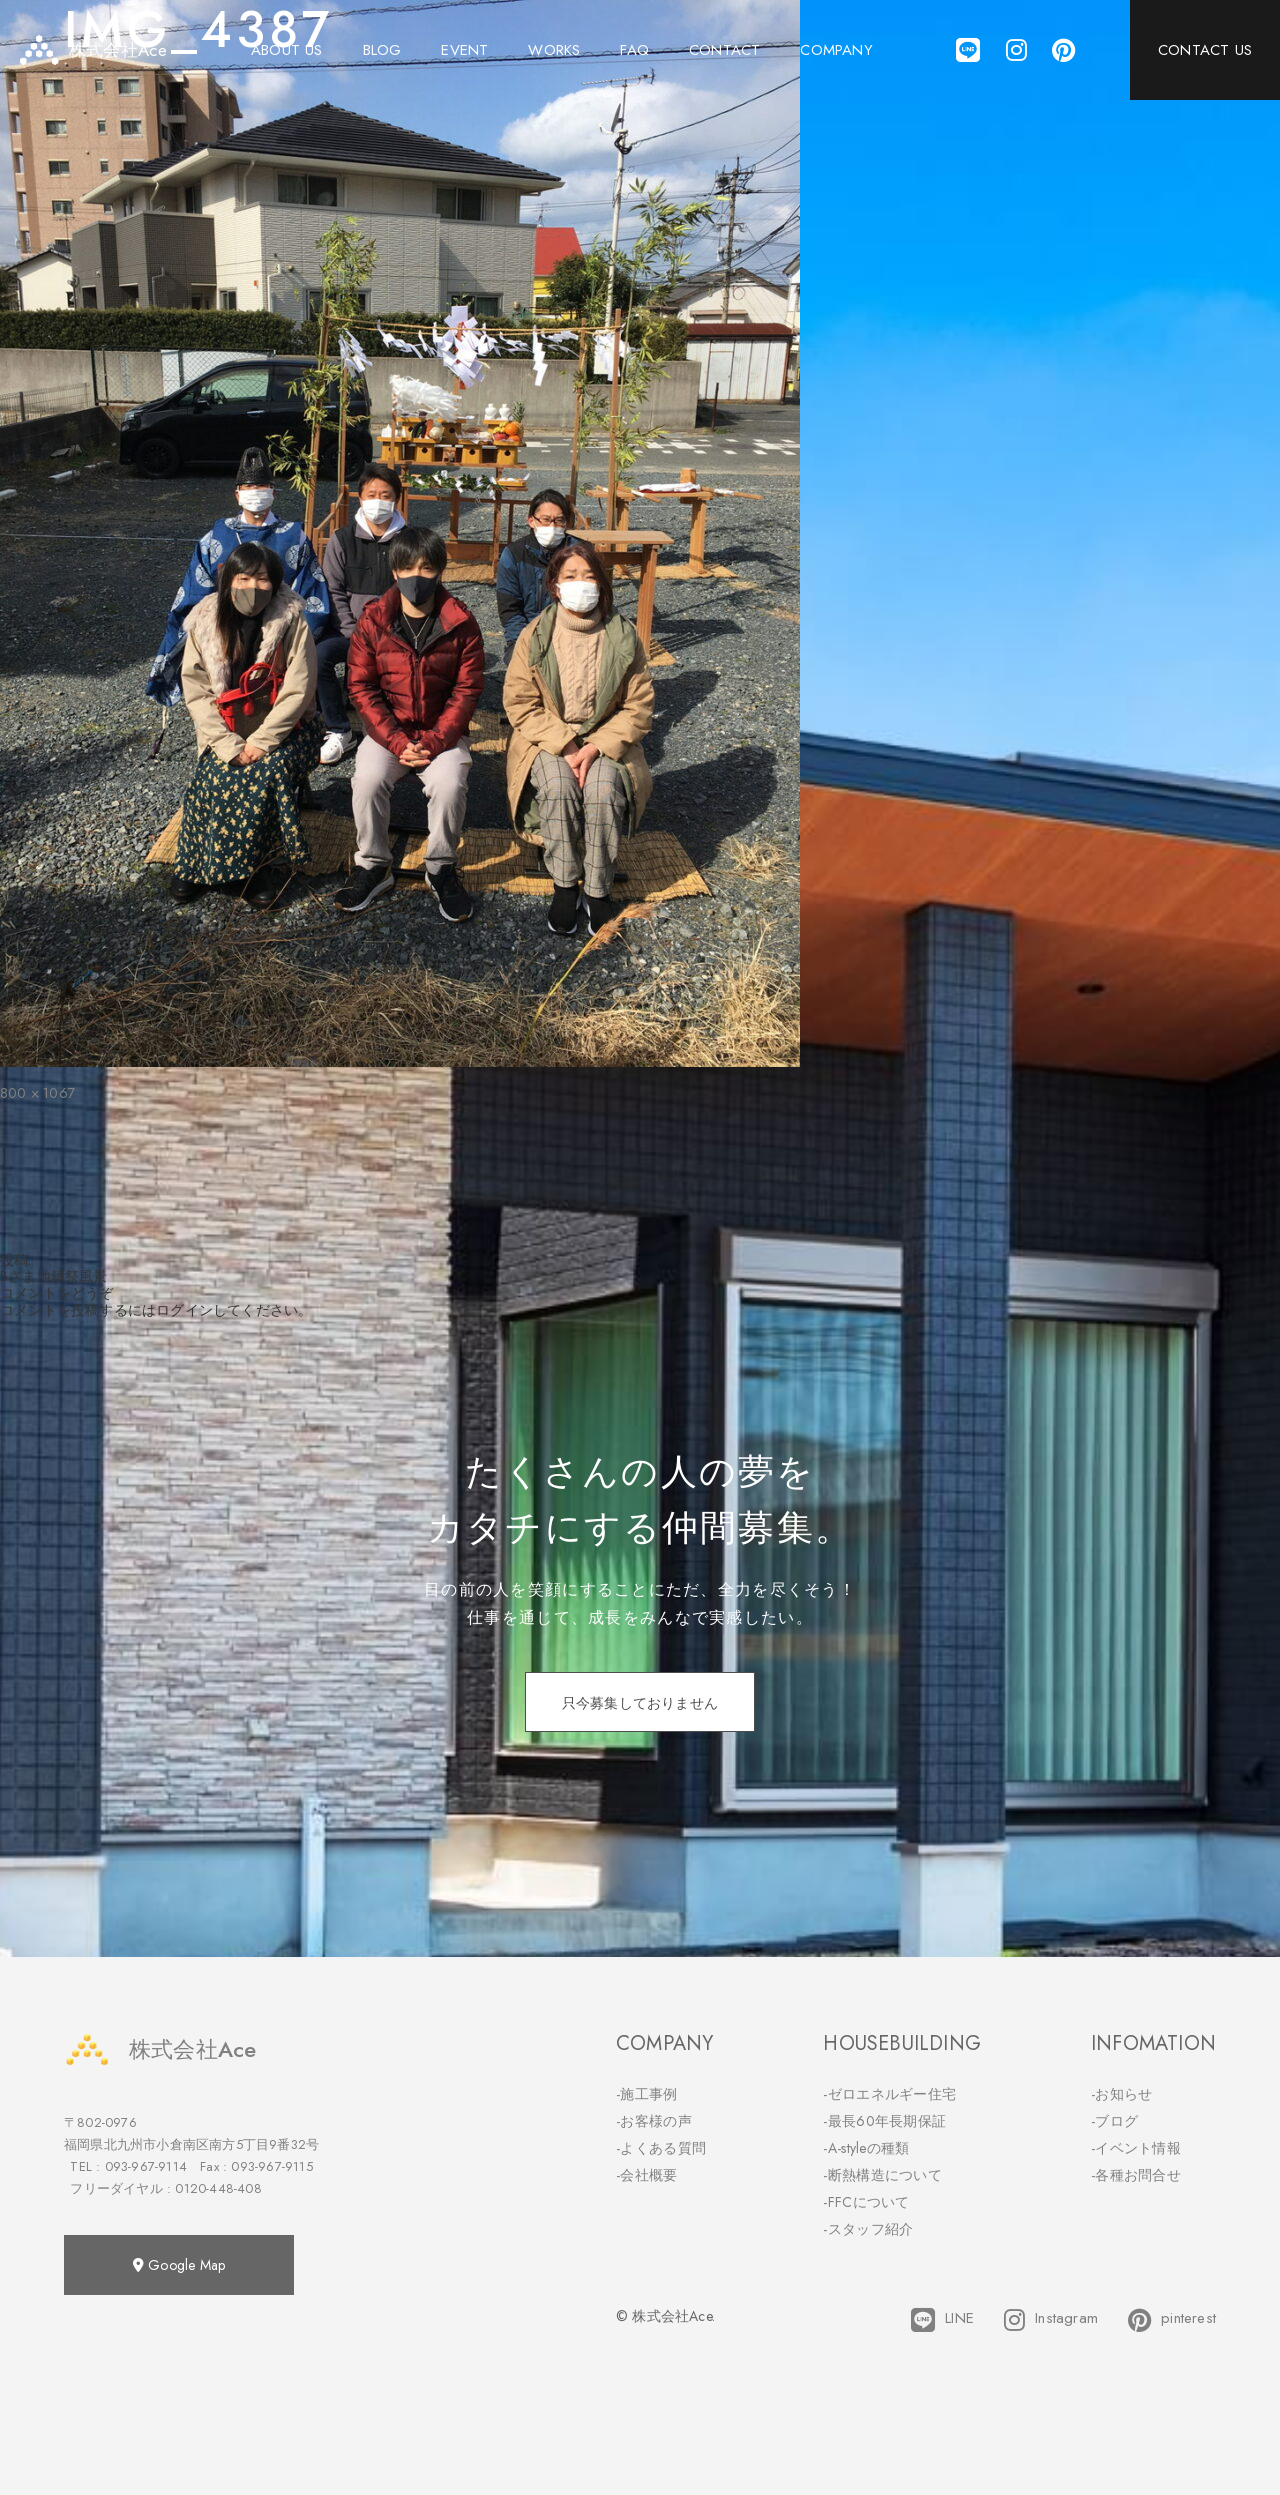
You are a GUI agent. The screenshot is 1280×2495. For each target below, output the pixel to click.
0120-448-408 (218, 2188)
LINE (942, 2320)
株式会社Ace (160, 2049)
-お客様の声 (654, 2121)
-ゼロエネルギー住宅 (889, 2094)
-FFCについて (866, 2202)
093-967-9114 (146, 2166)
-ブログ (1114, 2121)
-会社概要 (647, 2175)
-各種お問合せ (1136, 2175)
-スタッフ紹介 (868, 2229)
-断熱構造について (882, 2175)
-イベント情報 (1136, 2148)
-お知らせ (1122, 2094)
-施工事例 (647, 2094)
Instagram (1051, 2320)
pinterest (1172, 2320)
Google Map (179, 2265)
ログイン (184, 1310)
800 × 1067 (37, 1093)
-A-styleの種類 (866, 2148)
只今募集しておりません (640, 1703)
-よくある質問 (661, 2148)
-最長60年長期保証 (884, 2121)
